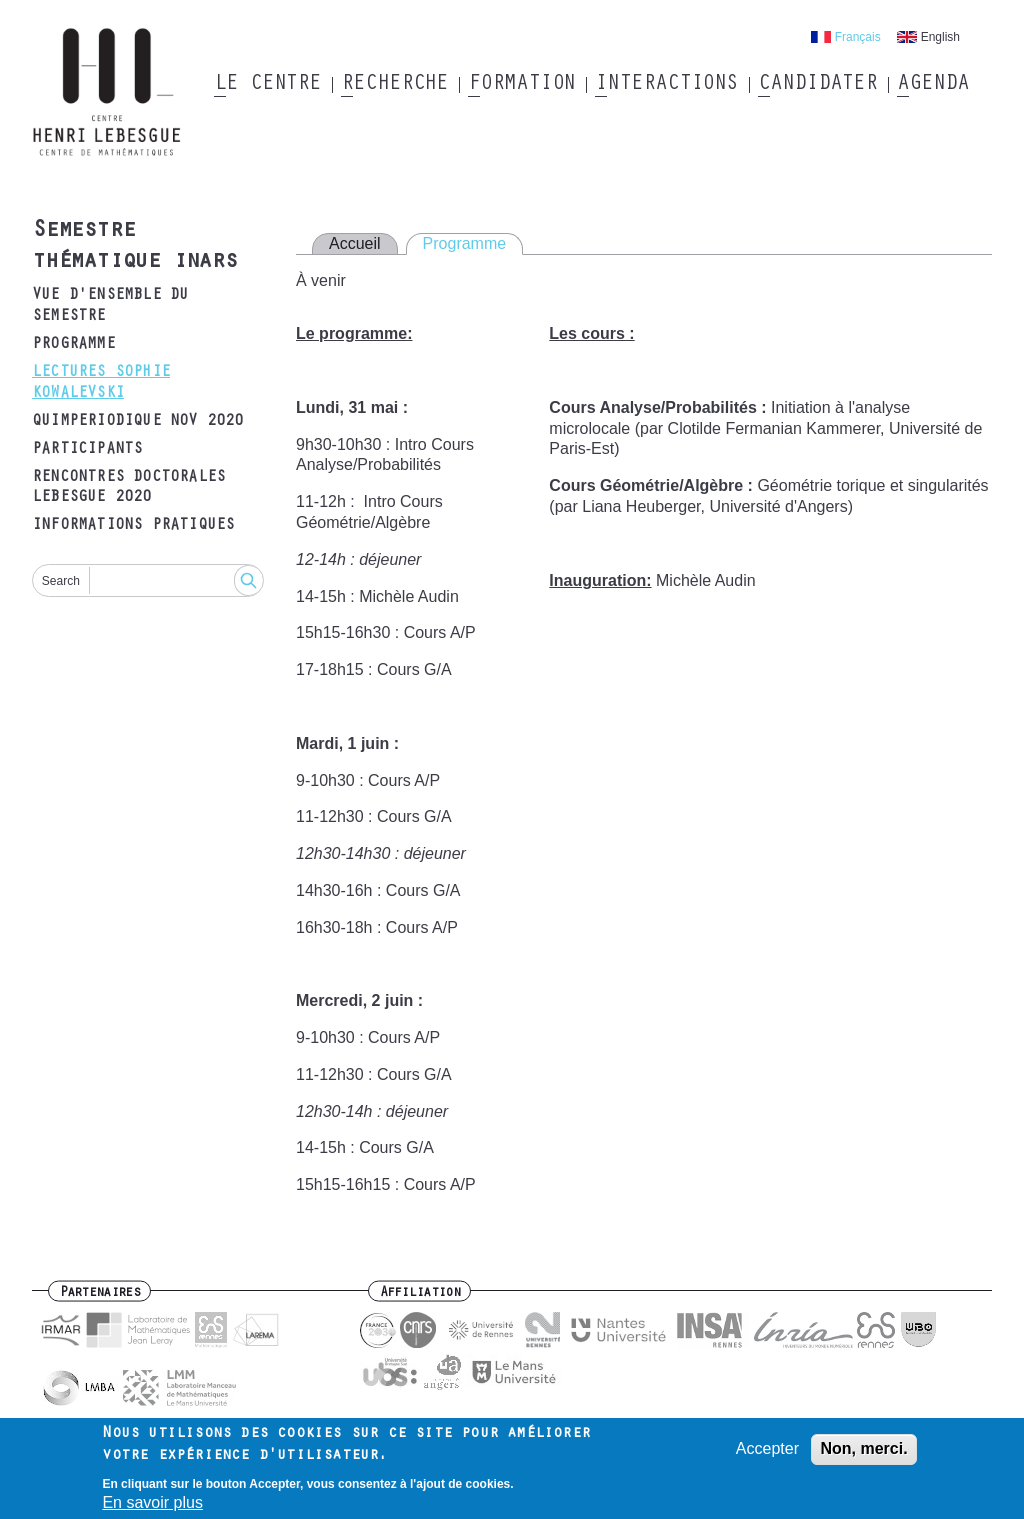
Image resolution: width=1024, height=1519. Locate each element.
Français (858, 37)
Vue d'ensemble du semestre (110, 306)
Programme (73, 345)
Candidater (817, 85)
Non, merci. (863, 1455)
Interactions (666, 85)
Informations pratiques (133, 526)
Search (61, 581)
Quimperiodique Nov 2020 (138, 422)
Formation (521, 85)
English (940, 37)
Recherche (394, 85)
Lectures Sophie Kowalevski (101, 383)
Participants (87, 450)
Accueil (355, 243)
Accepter (767, 1455)
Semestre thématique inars (134, 247)
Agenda (932, 85)
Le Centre (267, 85)
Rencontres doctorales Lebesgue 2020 (128, 488)
